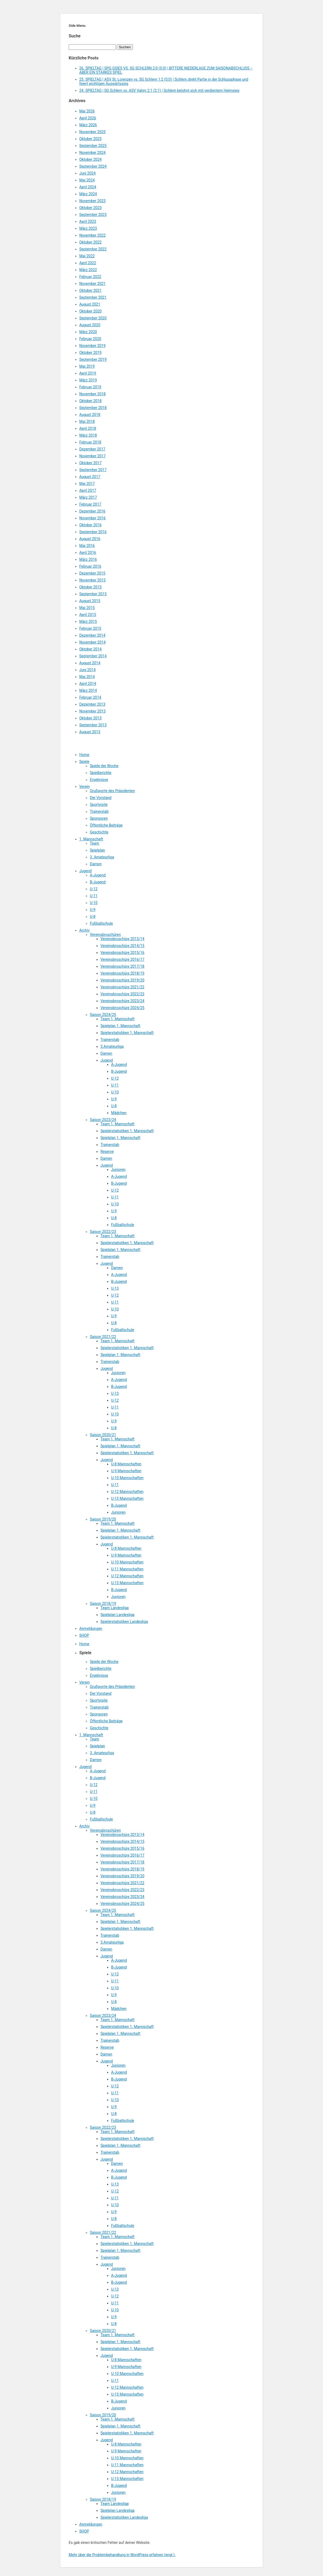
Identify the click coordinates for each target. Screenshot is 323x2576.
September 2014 (93, 656)
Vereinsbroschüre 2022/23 (122, 994)
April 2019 (87, 373)
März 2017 (88, 497)
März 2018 (88, 435)
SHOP (84, 1635)
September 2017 (93, 470)
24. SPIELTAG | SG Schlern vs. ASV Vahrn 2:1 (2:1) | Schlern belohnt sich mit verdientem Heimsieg (159, 90)
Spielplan (97, 850)
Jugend (85, 871)
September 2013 (93, 725)
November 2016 (92, 518)
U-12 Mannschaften (127, 1491)
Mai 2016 (87, 546)
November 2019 (92, 346)
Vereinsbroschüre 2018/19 (122, 973)
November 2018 (92, 394)
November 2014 (92, 642)
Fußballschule (101, 923)
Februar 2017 (90, 504)
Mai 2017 (87, 483)
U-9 (92, 909)
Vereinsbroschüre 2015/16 (122, 952)
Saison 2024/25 (103, 1015)
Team (94, 843)
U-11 (94, 896)
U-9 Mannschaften (126, 1471)
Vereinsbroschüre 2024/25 (122, 1008)
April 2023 (87, 221)
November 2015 (92, 580)
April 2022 (87, 263)
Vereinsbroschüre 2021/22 (122, 987)
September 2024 (93, 166)
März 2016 (88, 559)
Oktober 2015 (90, 587)
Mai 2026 (87, 111)
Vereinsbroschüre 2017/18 (122, 966)
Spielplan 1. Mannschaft (120, 1026)
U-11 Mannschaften (127, 1569)
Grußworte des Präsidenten (112, 791)
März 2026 (88, 125)
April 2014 (87, 683)
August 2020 (89, 325)
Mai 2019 (87, 366)
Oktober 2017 (90, 463)
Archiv (84, 930)
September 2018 (93, 408)
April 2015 (87, 614)
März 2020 (88, 332)
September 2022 (93, 249)
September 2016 (93, 532)
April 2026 (87, 118)
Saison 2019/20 (103, 1519)
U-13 (115, 1288)
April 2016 (87, 552)
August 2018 (89, 414)
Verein (84, 786)
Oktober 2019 (90, 352)
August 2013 (89, 732)
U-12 (94, 889)
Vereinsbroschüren (105, 934)
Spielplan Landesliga (117, 1615)
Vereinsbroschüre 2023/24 (122, 1001)
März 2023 (88, 228)
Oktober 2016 (90, 525)
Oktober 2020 (90, 311)
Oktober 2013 (90, 718)
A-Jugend (98, 875)
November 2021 (92, 283)
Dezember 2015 (92, 573)
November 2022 (92, 235)
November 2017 (92, 456)
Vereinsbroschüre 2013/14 (122, 939)
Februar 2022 (90, 277)
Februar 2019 (90, 387)
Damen (96, 864)
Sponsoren (99, 818)
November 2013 (92, 711)
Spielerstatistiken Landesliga (124, 1621)
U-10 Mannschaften (127, 1478)
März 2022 (88, 270)
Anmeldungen (90, 1628)
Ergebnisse (99, 779)
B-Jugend (98, 882)
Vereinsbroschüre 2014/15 (122, 946)
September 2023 (93, 214)
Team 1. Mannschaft (117, 1019)
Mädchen (118, 1113)
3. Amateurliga (102, 857)
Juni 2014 (87, 670)
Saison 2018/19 (103, 1603)
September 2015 (93, 594)
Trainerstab (99, 811)
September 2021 (93, 297)
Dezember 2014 (92, 635)
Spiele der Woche (104, 766)
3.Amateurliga (112, 1046)
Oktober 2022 (90, 242)
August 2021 (89, 304)
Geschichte (99, 832)
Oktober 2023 (90, 208)
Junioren (118, 1169)
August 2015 (89, 601)
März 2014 (88, 690)
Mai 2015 (87, 608)
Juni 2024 (87, 173)
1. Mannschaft (91, 839)
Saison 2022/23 (103, 1232)
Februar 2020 (90, 339)
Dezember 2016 (92, 511)
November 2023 (92, 201)
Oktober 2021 (90, 290)
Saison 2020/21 (103, 1435)
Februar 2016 (90, 566)
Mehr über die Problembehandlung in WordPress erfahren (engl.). (122, 2555)
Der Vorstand (100, 798)
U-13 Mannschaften (127, 1498)
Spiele (84, 761)
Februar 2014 (90, 697)
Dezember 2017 (92, 449)
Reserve (107, 1151)
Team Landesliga (115, 1608)
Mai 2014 (87, 677)
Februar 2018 (90, 442)
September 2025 (93, 146)
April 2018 (87, 428)
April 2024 (87, 187)
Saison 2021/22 (103, 1337)
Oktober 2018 (90, 401)
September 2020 (93, 318)
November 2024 (92, 152)
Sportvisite (99, 804)
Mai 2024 (87, 180)
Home (84, 755)
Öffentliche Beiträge (106, 825)
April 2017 (87, 490)
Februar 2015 (90, 628)
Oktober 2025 (90, 139)
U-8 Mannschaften (126, 1464)
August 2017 (89, 477)
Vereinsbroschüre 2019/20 (122, 980)
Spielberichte (100, 773)
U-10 (94, 903)
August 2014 (89, 663)
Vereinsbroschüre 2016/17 (122, 959)
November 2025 (92, 132)
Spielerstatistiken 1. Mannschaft (127, 1033)
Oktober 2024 (90, 159)
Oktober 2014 (90, 649)
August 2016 (89, 539)
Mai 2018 (87, 421)
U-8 (92, 916)
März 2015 (88, 621)
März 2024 (88, 194)
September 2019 (93, 359)
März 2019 (88, 380)
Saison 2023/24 (103, 1120)
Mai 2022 (87, 256)
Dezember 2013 (92, 704)
